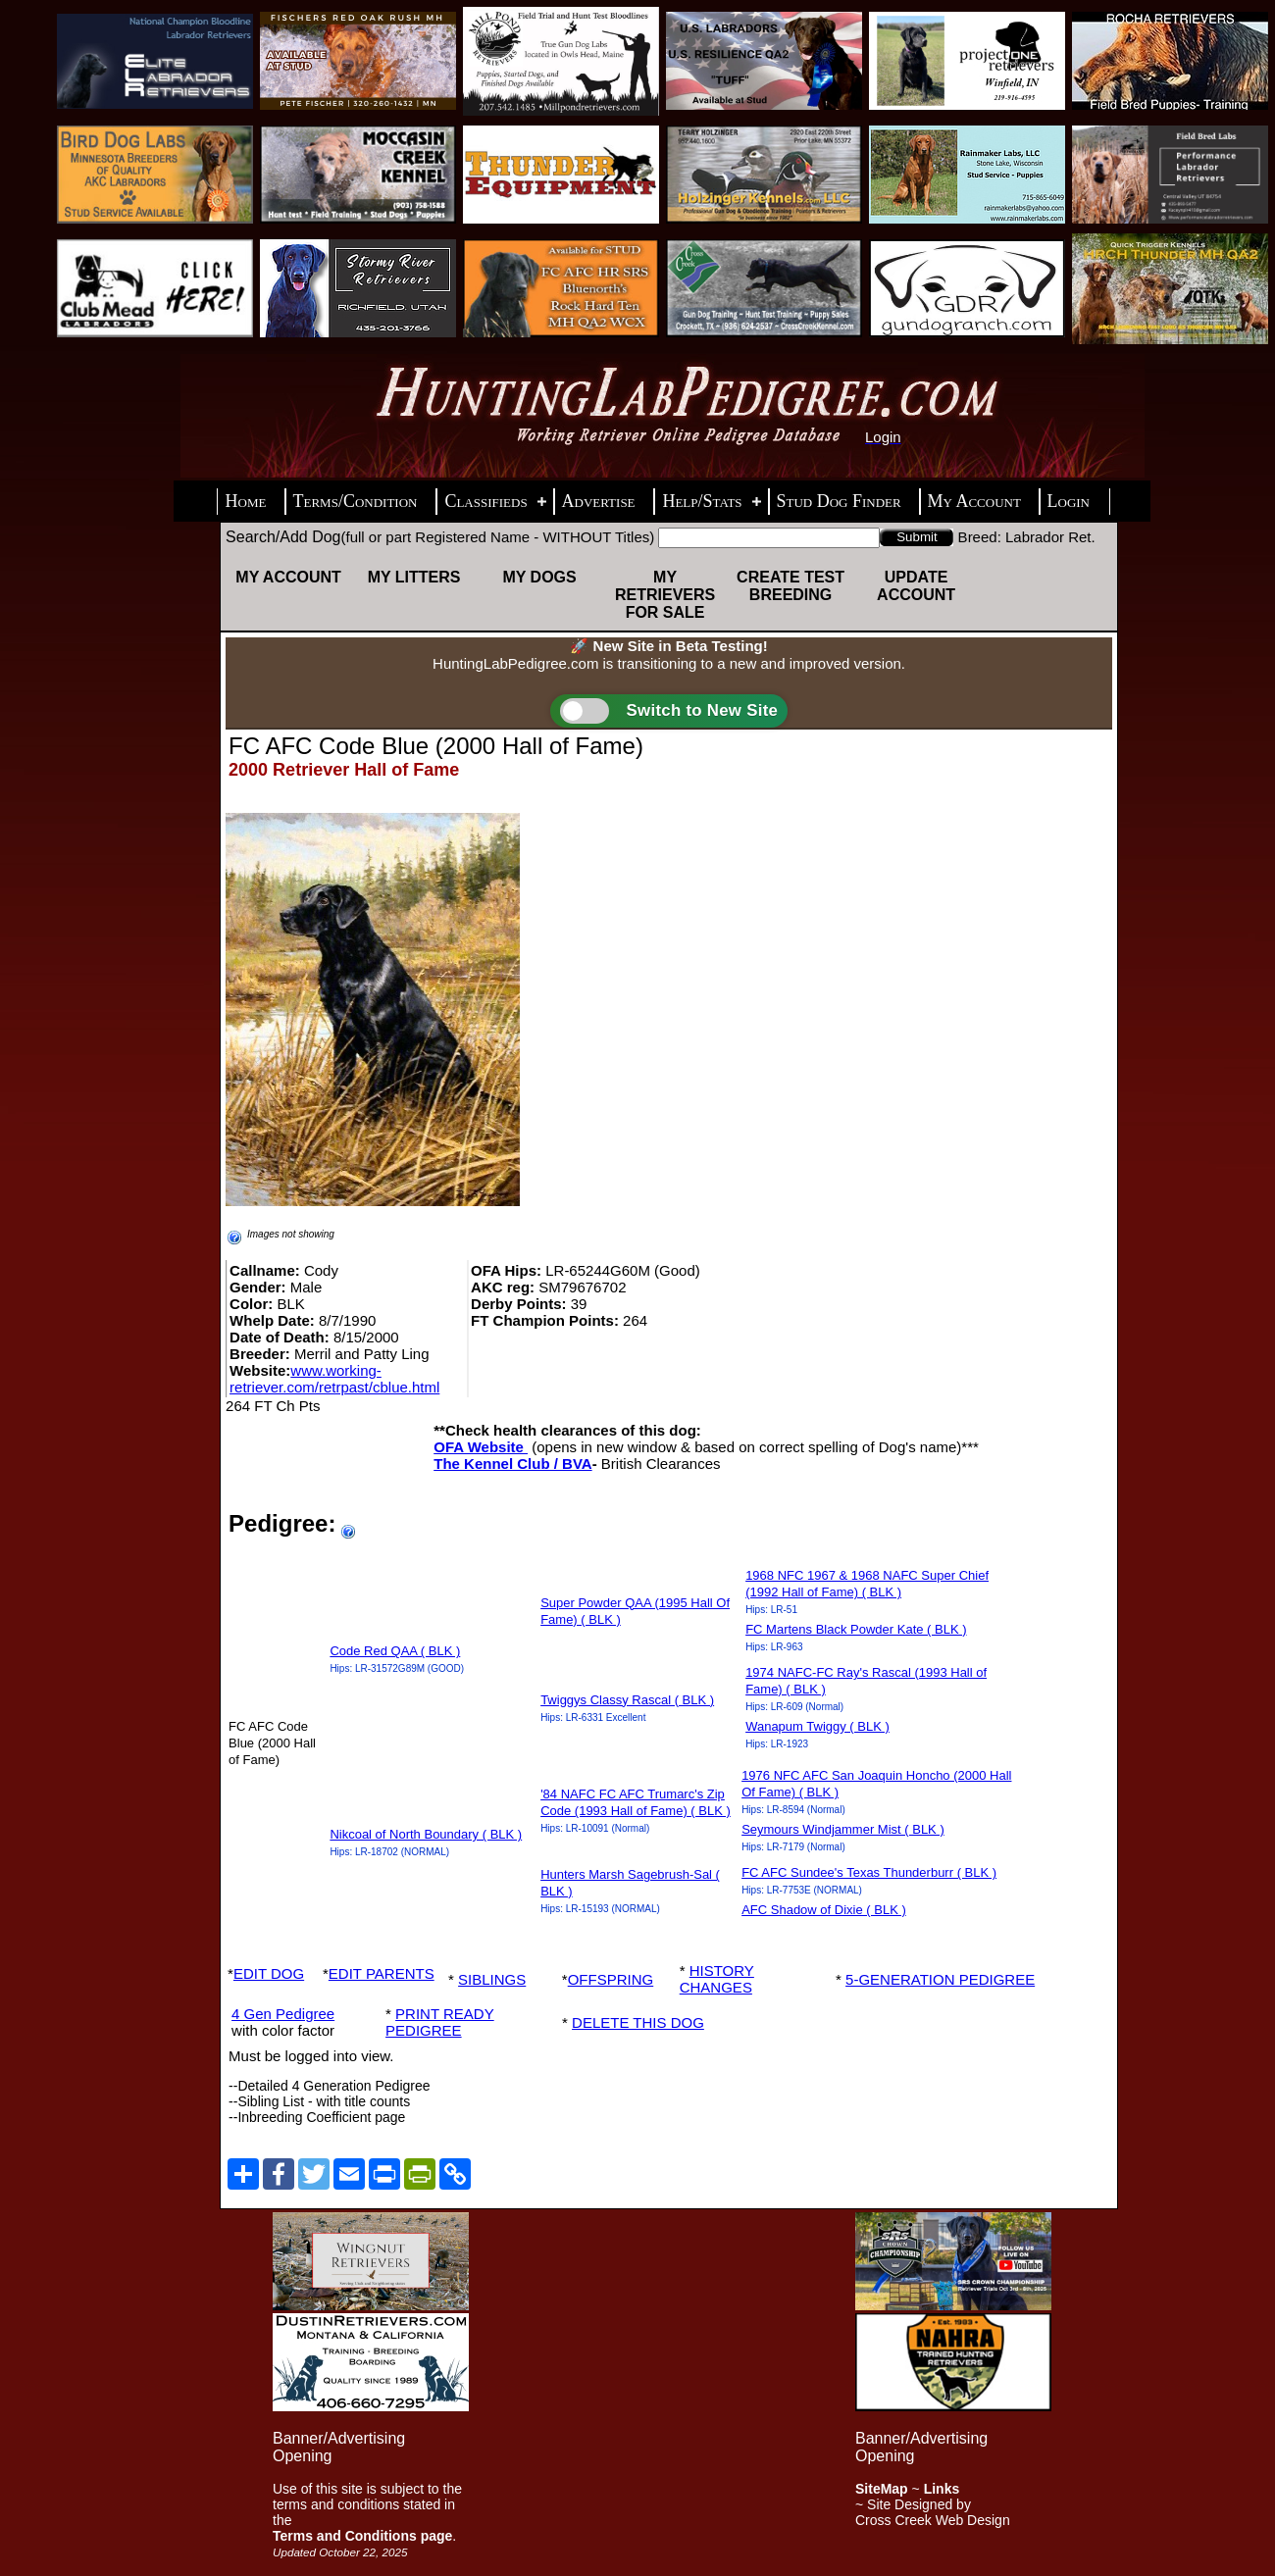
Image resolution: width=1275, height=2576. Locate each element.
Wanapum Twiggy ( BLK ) (817, 1726)
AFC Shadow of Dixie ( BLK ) (823, 1909)
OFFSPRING (611, 1979)
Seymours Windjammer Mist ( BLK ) (842, 1829)
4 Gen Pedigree (282, 2013)
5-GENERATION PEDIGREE (940, 1979)
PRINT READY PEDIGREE (439, 2022)
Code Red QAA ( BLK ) (395, 1650)
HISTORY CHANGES (717, 1978)
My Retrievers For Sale (665, 595)
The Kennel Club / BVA (512, 1463)
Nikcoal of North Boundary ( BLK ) (426, 1834)
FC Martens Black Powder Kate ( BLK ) (855, 1629)
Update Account (916, 586)
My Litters (414, 577)
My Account (288, 577)
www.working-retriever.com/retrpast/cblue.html (334, 1378)
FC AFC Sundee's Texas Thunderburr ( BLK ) (868, 1872)
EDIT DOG (268, 1973)
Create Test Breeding (790, 586)
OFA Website (481, 1447)
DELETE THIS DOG (638, 2022)
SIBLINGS (492, 1979)
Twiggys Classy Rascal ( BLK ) (627, 1699)
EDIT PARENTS (381, 1973)
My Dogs (539, 577)
